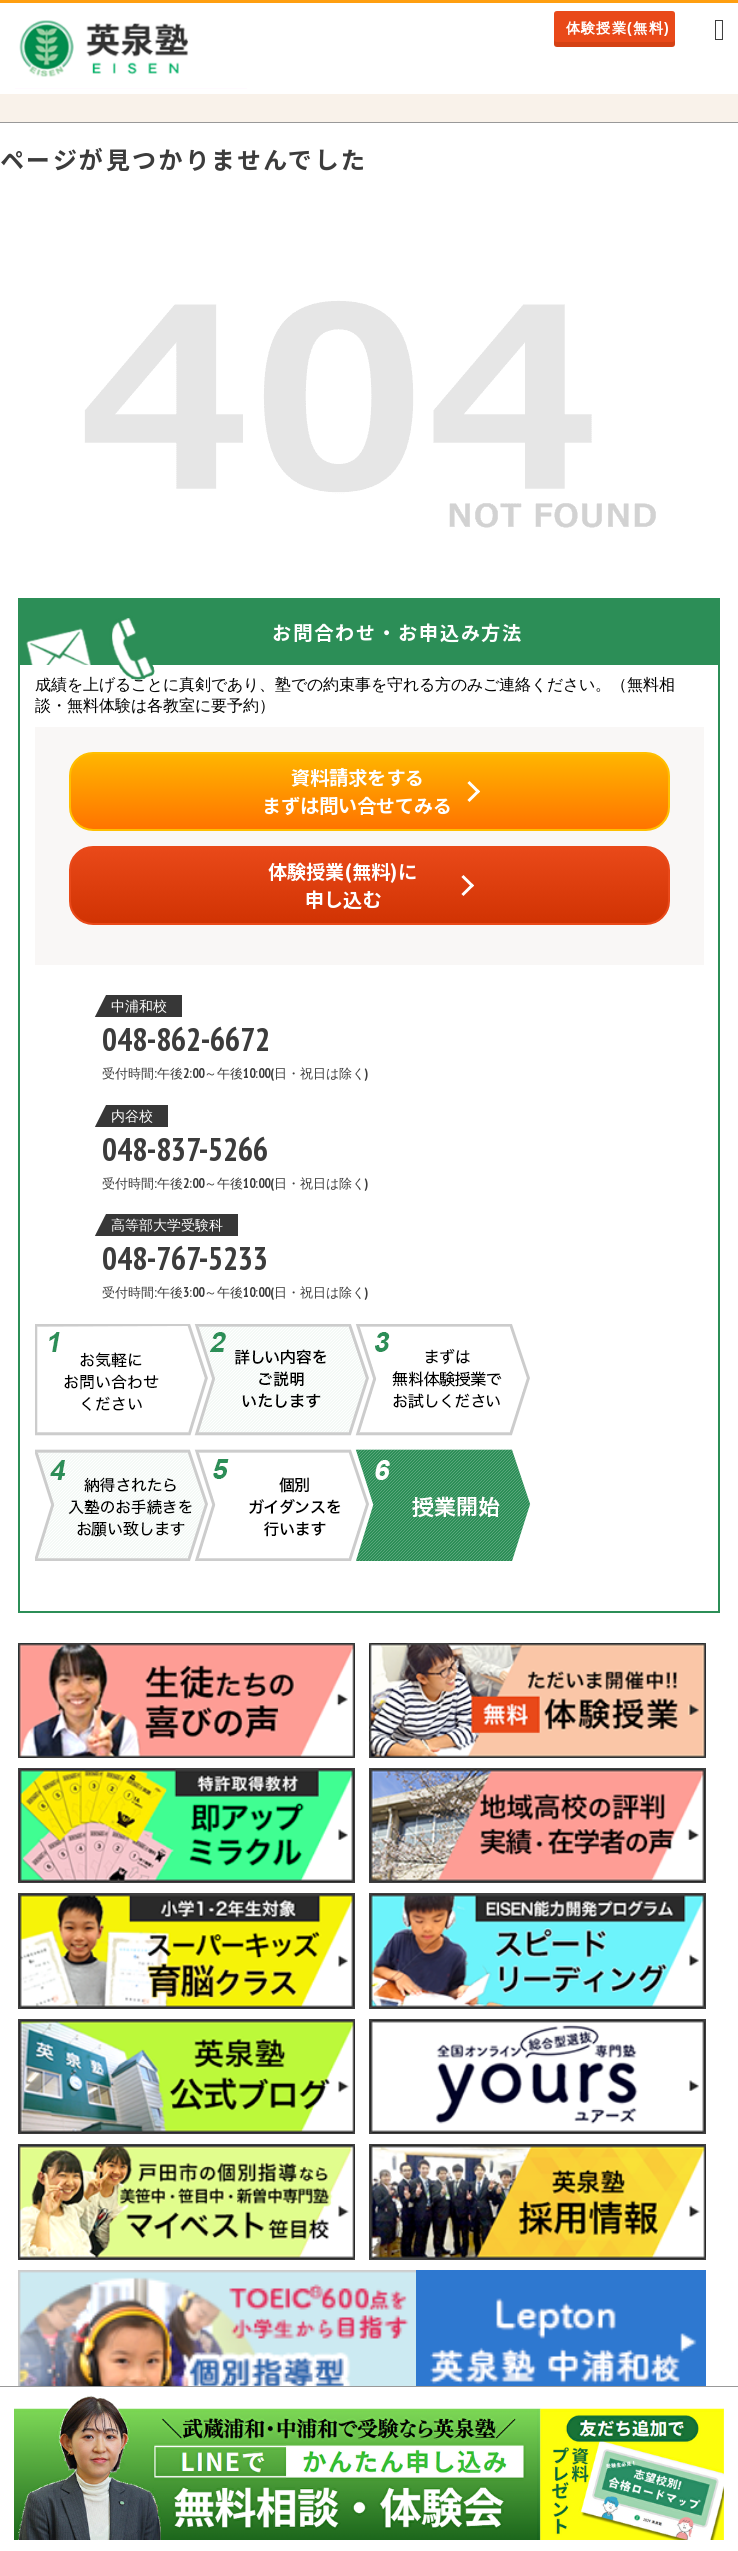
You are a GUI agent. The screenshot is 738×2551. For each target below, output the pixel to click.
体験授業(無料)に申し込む (342, 885)
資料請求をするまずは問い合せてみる (357, 791)
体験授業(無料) (618, 28)
